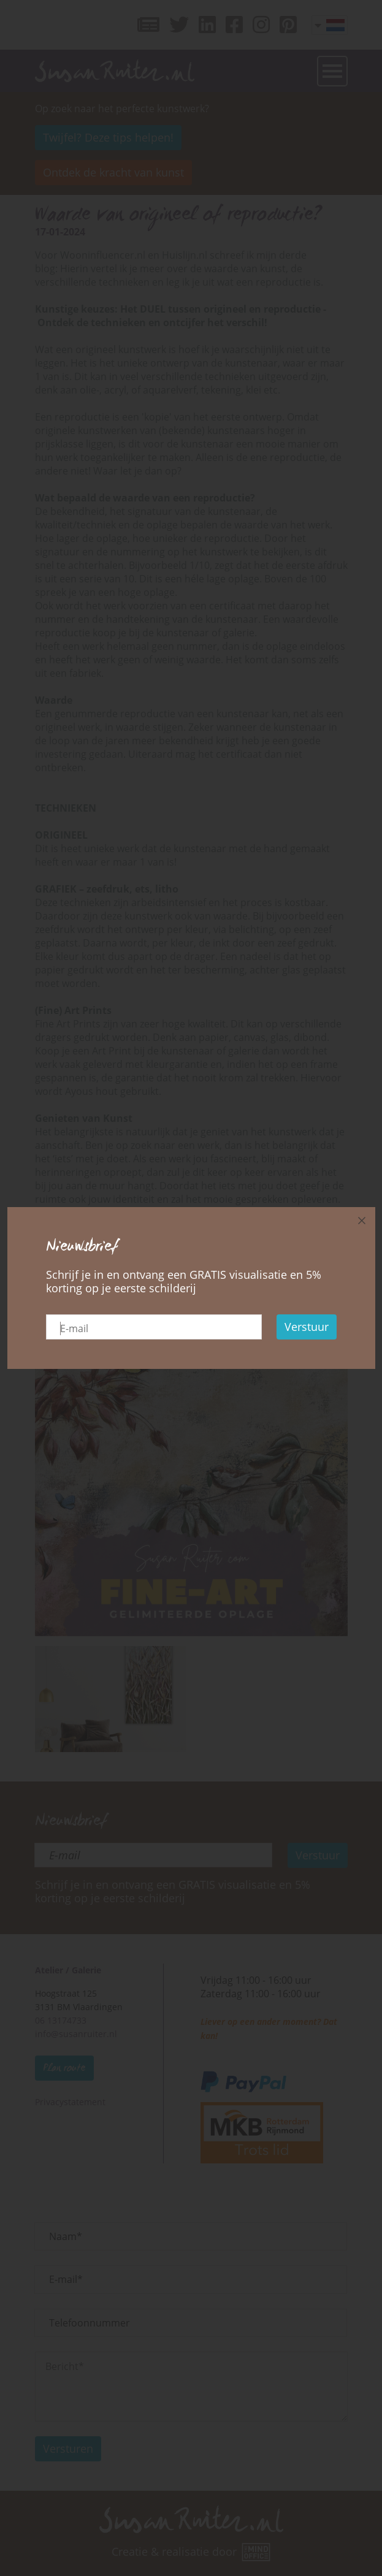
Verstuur (307, 1326)
